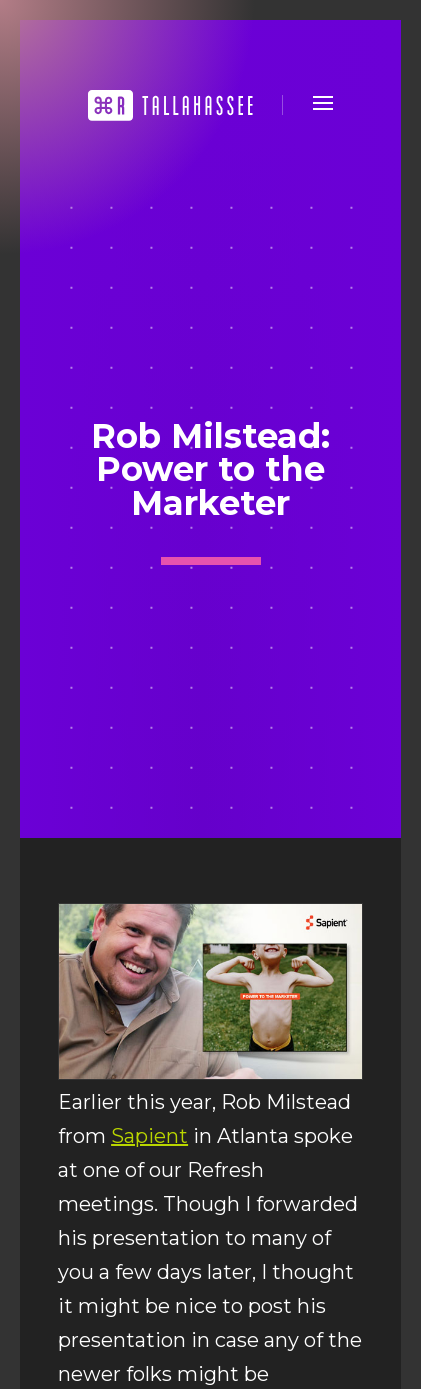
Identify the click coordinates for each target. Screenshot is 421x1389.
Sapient (149, 1136)
